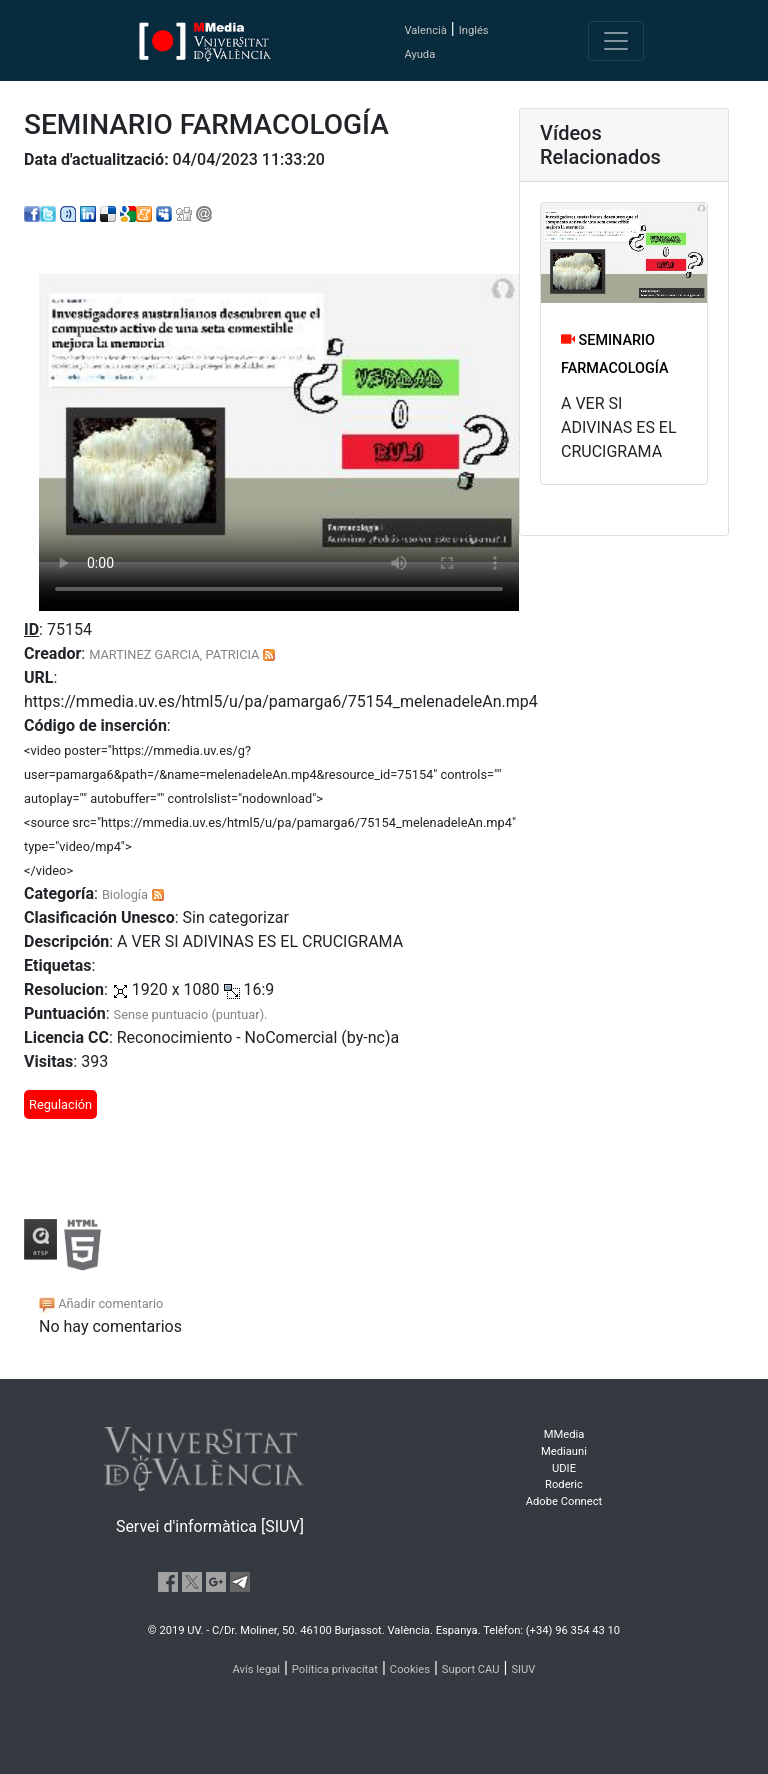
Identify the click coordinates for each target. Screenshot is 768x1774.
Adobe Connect (564, 1501)
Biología (125, 894)
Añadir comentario (101, 1303)
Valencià (425, 30)
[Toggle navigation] (616, 41)
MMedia (564, 1434)
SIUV (523, 1669)
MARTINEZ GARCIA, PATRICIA (174, 654)
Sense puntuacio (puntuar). (191, 1014)
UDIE (564, 1468)
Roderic (564, 1484)
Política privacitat (335, 1669)
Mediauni (564, 1451)
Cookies (410, 1669)
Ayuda (419, 54)
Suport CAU (471, 1669)
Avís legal (257, 1669)
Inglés (474, 30)
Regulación (60, 1104)
